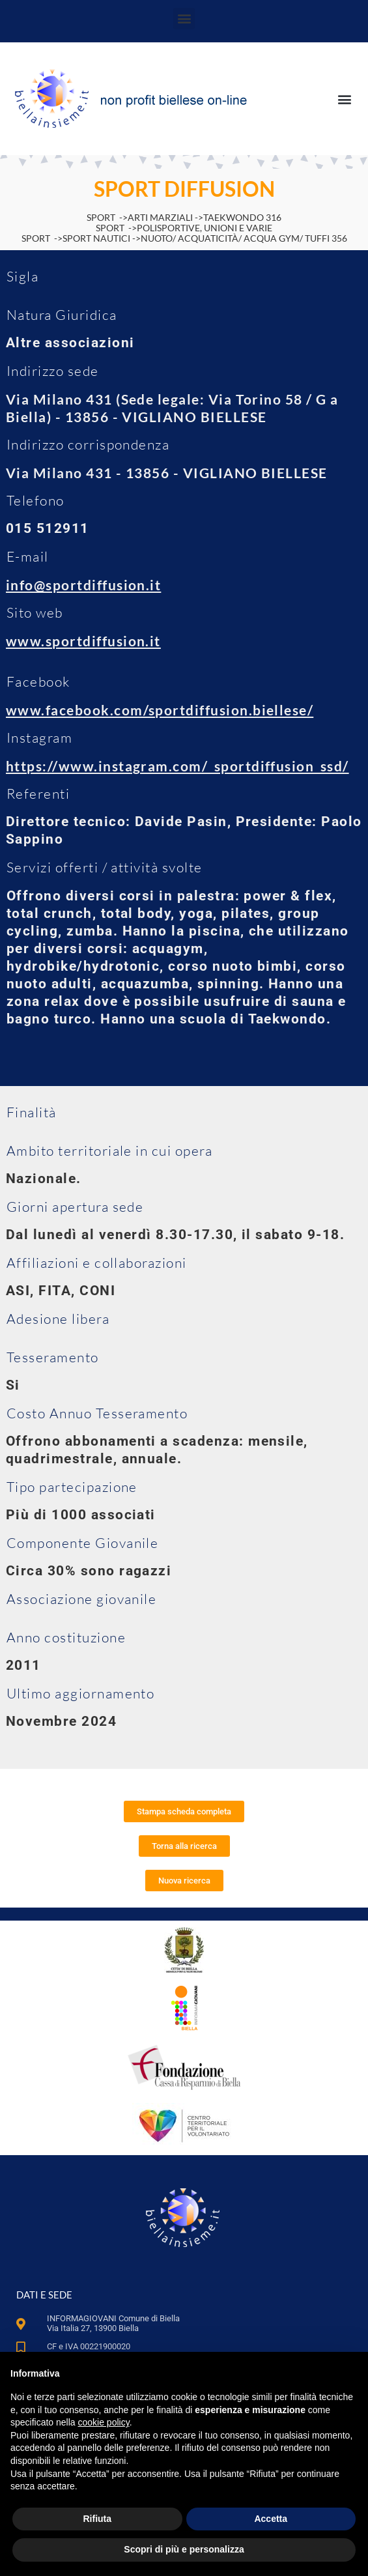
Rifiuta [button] (97, 2518)
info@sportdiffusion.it (83, 585)
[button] (184, 18)
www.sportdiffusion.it (83, 641)
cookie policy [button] (104, 2422)
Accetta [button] (270, 2518)
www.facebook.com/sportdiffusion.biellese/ (159, 710)
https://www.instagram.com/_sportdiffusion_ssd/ (177, 766)
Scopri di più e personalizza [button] (184, 2549)
